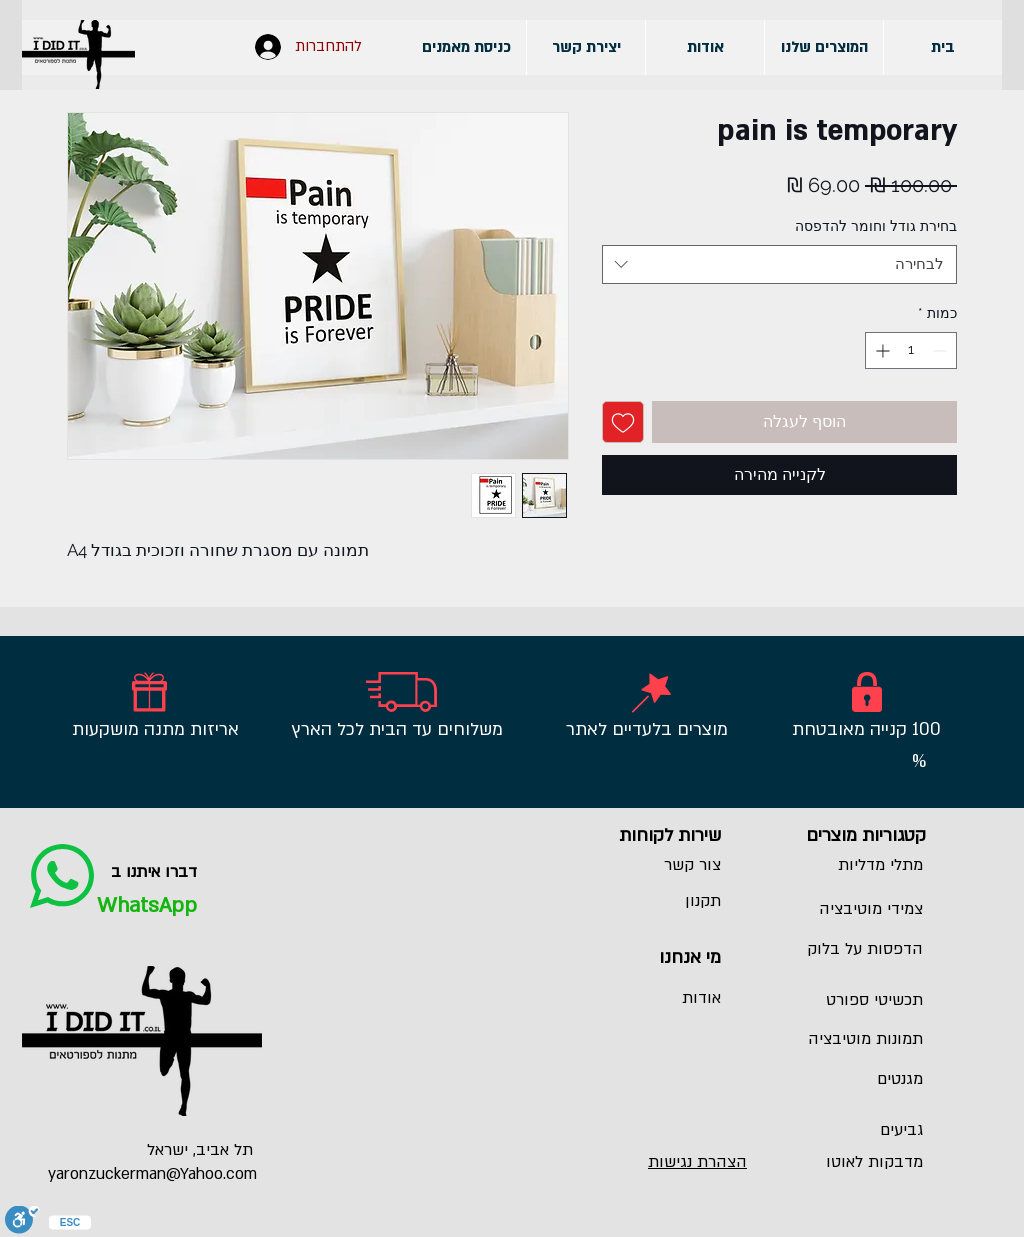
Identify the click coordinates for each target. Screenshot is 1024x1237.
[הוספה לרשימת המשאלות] (623, 422)
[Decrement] (941, 350)
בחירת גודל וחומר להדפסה (876, 226)
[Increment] (880, 350)
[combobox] (779, 264)
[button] (823, 47)
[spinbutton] (911, 350)
